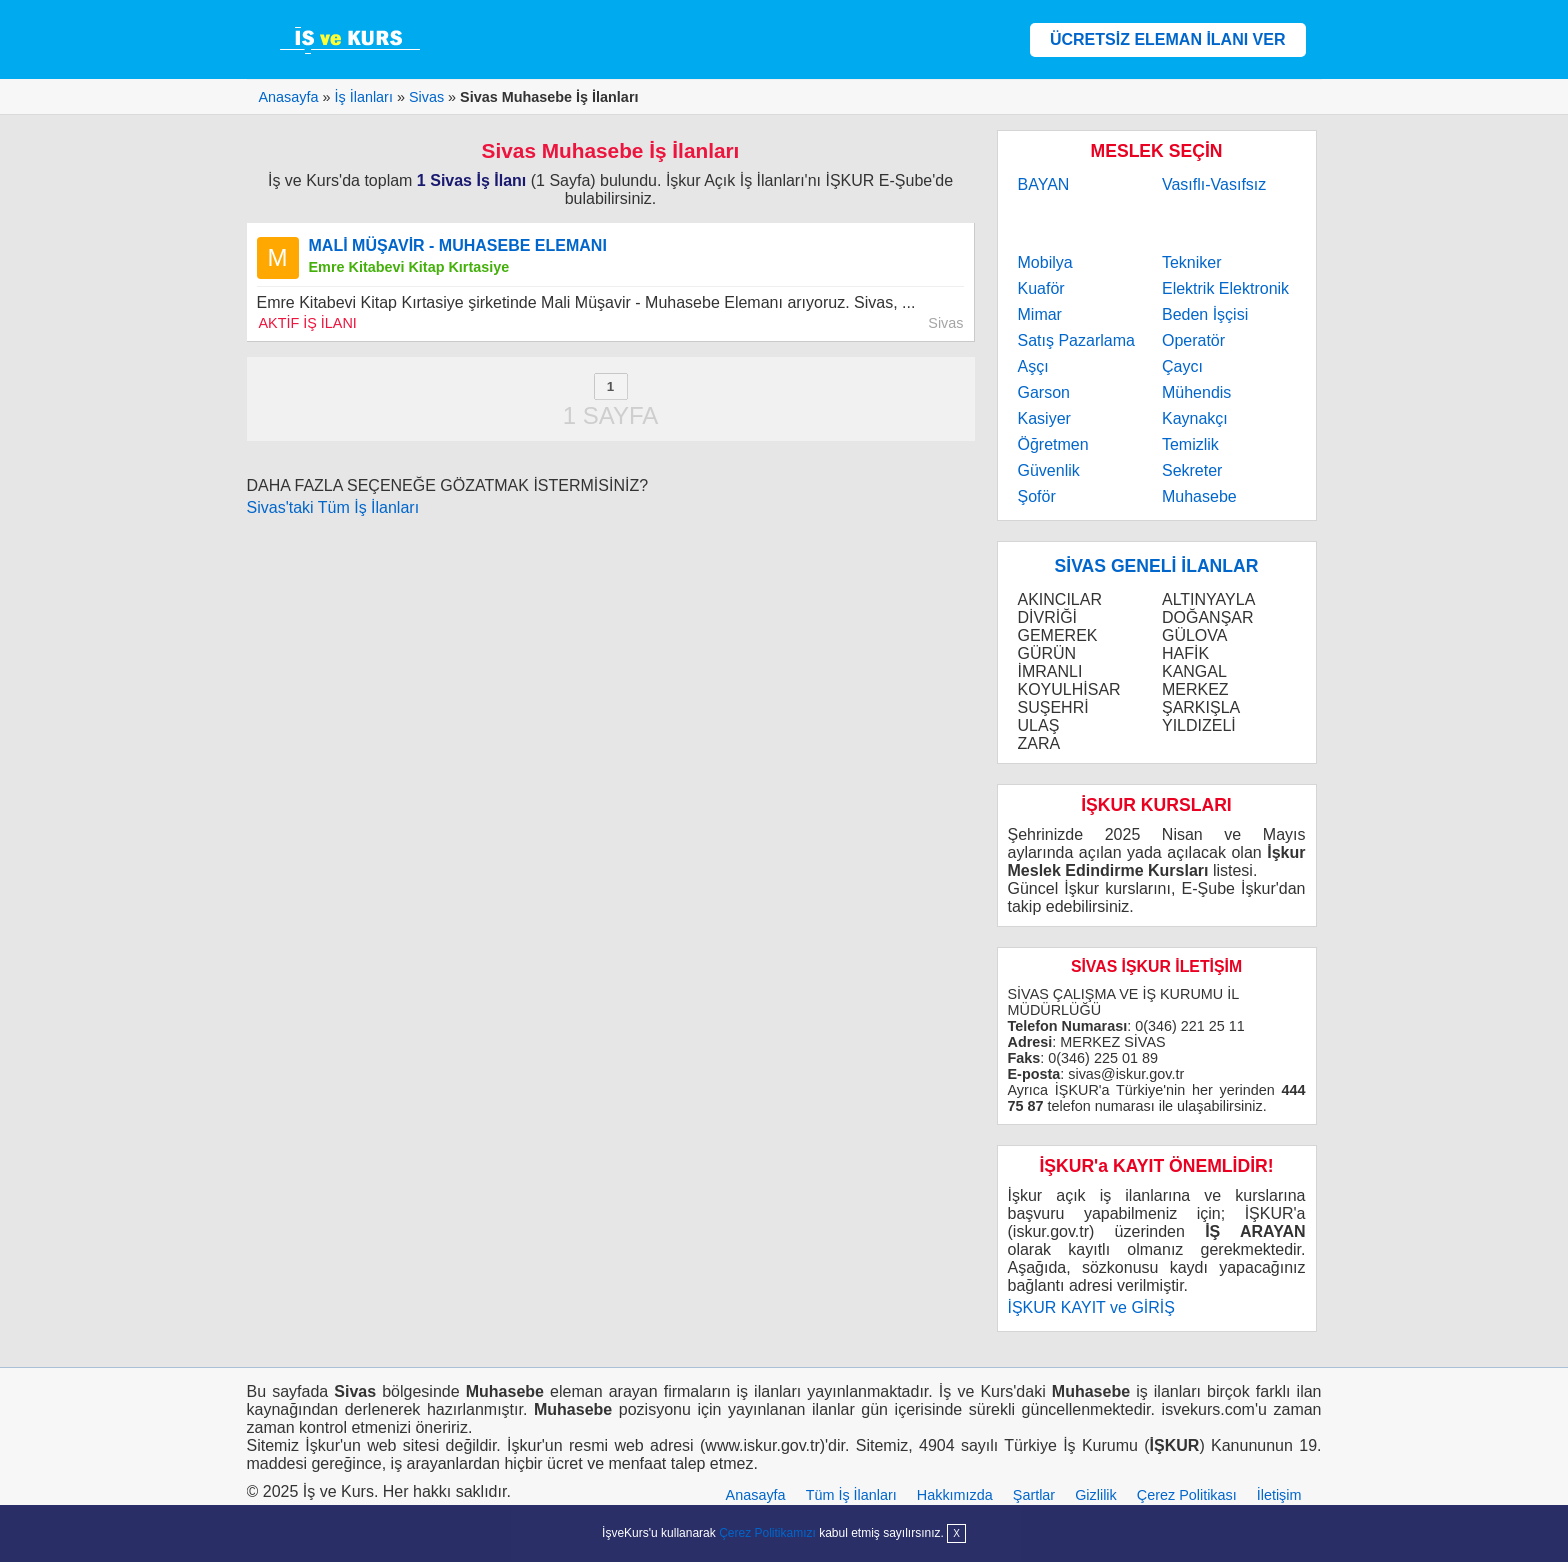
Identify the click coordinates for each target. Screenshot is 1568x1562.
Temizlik (1190, 444)
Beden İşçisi (1205, 314)
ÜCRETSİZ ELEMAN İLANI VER (1168, 39)
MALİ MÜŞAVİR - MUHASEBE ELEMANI (458, 245)
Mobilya (1045, 262)
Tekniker (1192, 262)
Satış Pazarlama (1076, 340)
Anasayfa (756, 1495)
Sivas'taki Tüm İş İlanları (333, 507)
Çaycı (1182, 366)
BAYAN (1044, 184)
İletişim (1279, 1495)
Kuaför (1041, 288)
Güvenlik (1049, 470)
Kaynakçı (1195, 418)
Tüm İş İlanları (851, 1495)
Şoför (1037, 496)
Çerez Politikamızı (767, 1533)
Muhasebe (1199, 496)
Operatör (1193, 340)
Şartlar (1034, 1495)
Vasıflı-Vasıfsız (1214, 184)
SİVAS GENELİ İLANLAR (1157, 566)
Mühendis (1196, 392)
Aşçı (1033, 366)
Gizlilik (1096, 1495)
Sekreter (1192, 470)
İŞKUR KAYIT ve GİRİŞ (1091, 1307)
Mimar (1040, 314)
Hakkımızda (955, 1495)
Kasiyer (1044, 418)
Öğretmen (1053, 444)
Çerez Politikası (1187, 1495)
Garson (1044, 392)
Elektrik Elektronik (1225, 288)
